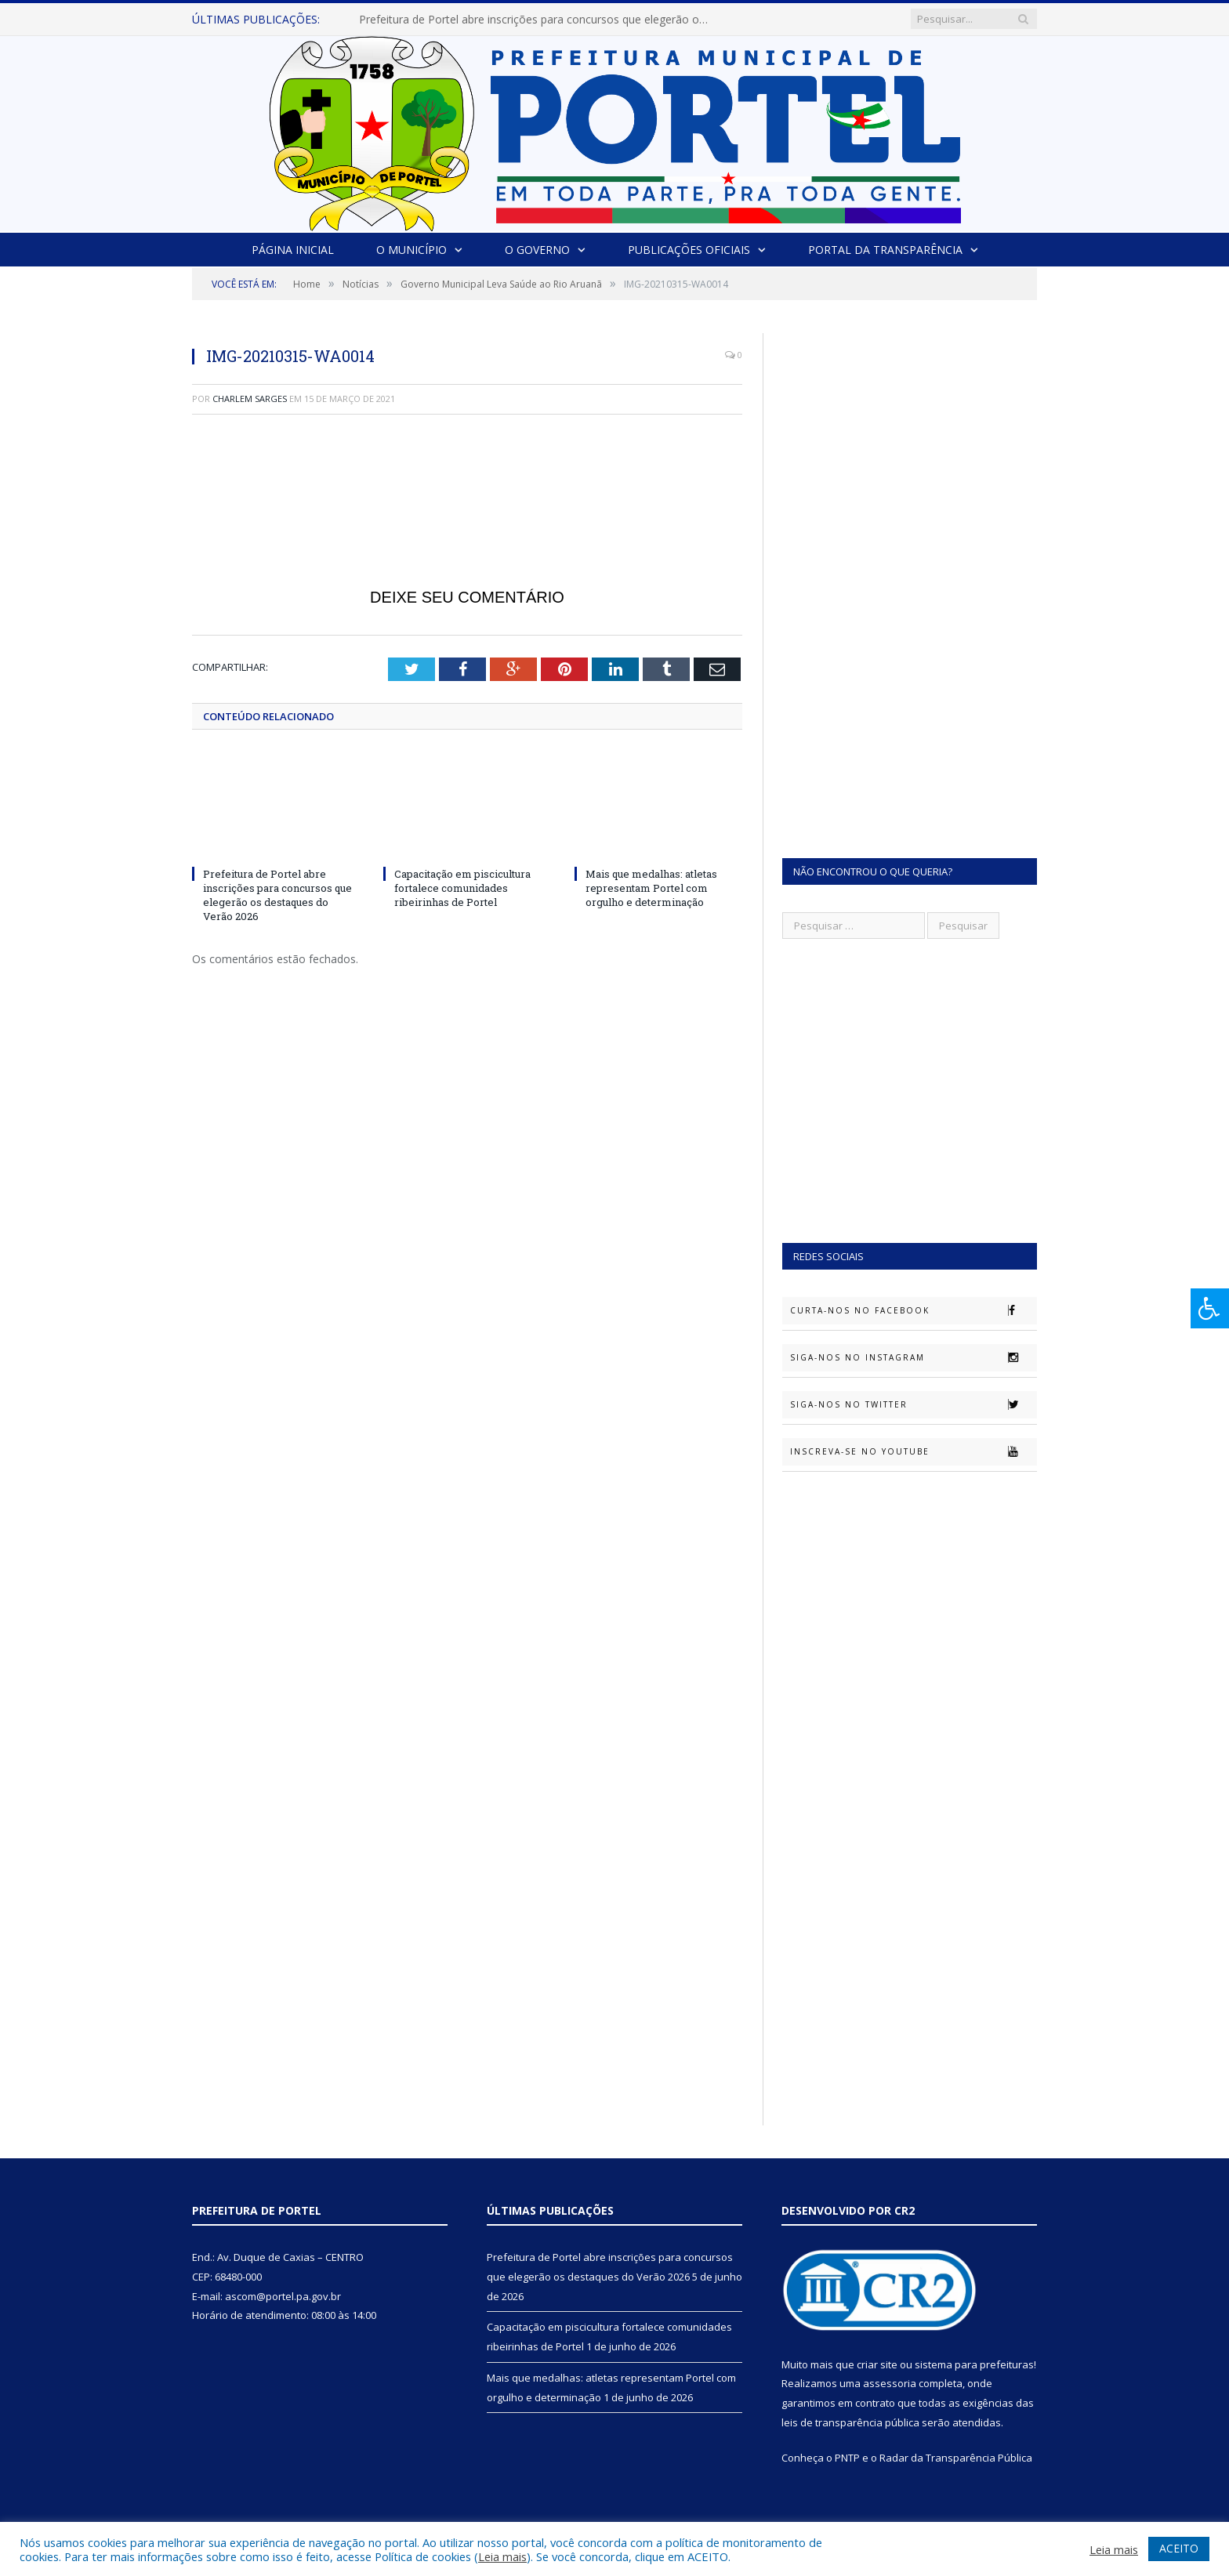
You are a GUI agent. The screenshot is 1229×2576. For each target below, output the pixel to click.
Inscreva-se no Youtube (913, 1451)
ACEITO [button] (1178, 2548)
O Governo (537, 249)
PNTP (847, 2458)
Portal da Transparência (885, 249)
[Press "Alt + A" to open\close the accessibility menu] (1210, 1308)
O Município (411, 249)
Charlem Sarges (249, 398)
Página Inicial (293, 249)
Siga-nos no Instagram (913, 1357)
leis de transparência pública (850, 2422)
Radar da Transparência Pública (955, 2458)
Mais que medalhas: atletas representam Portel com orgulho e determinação (651, 888)
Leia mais (502, 2556)
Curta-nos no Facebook (913, 1310)
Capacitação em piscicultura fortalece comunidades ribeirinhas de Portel (462, 888)
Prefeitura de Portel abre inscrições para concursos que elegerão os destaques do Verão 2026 (539, 20)
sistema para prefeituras (974, 2364)
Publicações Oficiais (689, 249)
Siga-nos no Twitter (913, 1404)
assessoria (889, 2383)
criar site (877, 2364)
